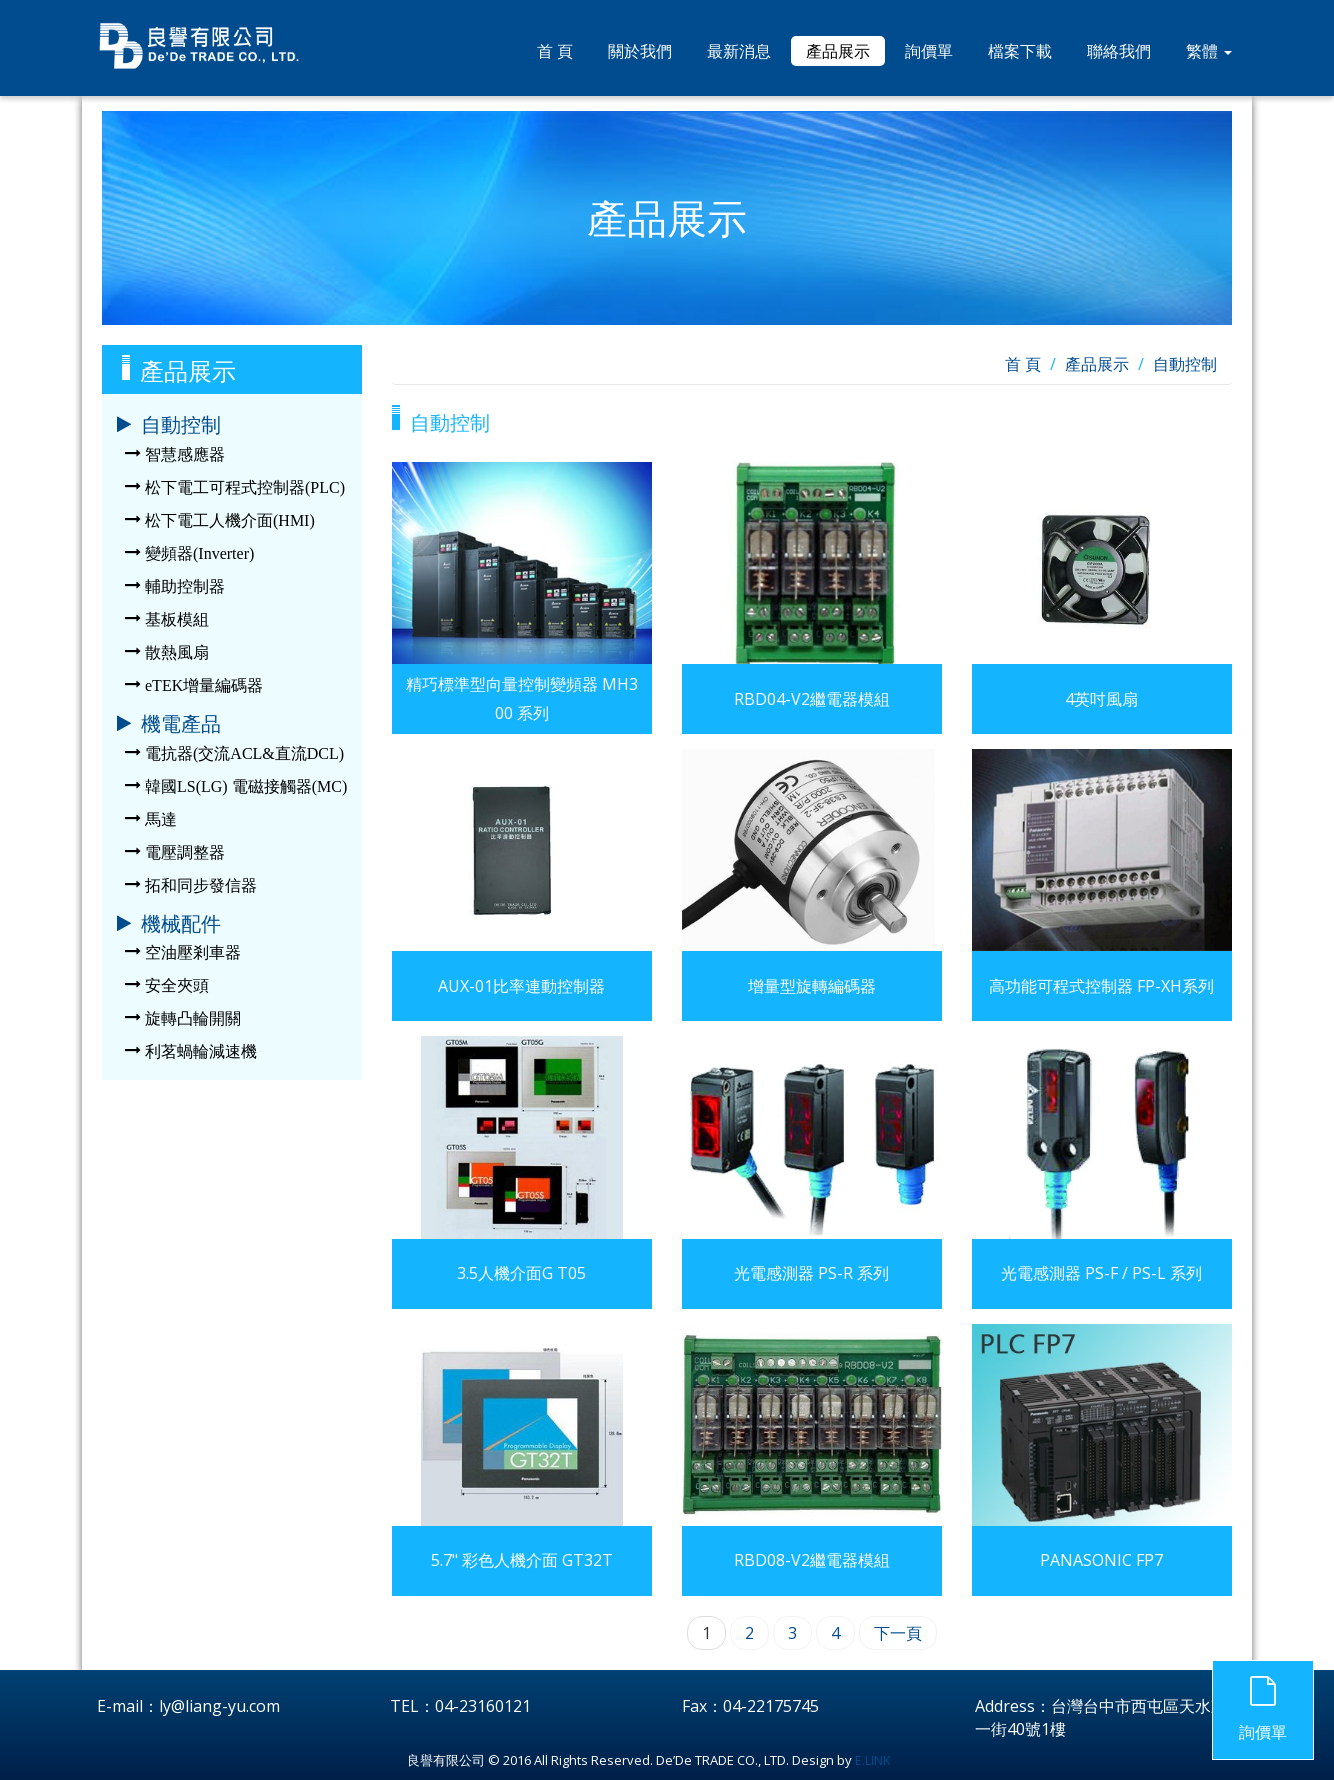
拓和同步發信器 (201, 885)
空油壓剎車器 (193, 952)
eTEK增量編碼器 (204, 685)
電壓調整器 (185, 852)
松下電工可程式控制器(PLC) (245, 487)
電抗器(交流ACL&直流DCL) (244, 753)
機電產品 (181, 723)
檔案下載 (1020, 51)
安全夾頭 (177, 985)
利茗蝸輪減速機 (201, 1051)
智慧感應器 (185, 454)
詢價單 (929, 51)
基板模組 (177, 619)
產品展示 (838, 51)
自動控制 (181, 424)
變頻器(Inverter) (199, 553)
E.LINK (873, 1760)
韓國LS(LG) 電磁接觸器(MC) (246, 786)
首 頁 (555, 51)
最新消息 (739, 51)
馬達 (161, 819)
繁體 (1209, 51)
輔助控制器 (185, 586)
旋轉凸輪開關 (193, 1018)
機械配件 (181, 923)
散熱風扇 (177, 652)
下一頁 (898, 1633)
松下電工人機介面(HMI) (230, 520)
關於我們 (640, 51)
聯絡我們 (1119, 51)
